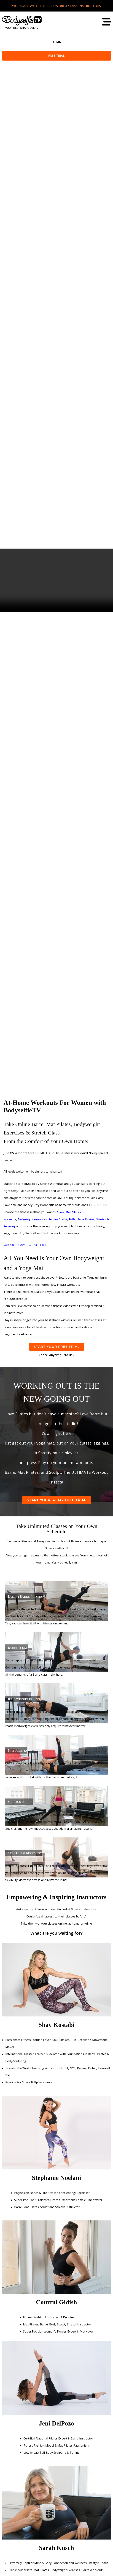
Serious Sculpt (63, 1219)
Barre (61, 1212)
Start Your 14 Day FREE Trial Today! (28, 1252)
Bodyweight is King (24, 1711)
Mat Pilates (17, 1762)
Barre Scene (18, 1660)
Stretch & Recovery (29, 1226)
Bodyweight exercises (35, 1219)
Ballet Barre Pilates (25, 1609)
